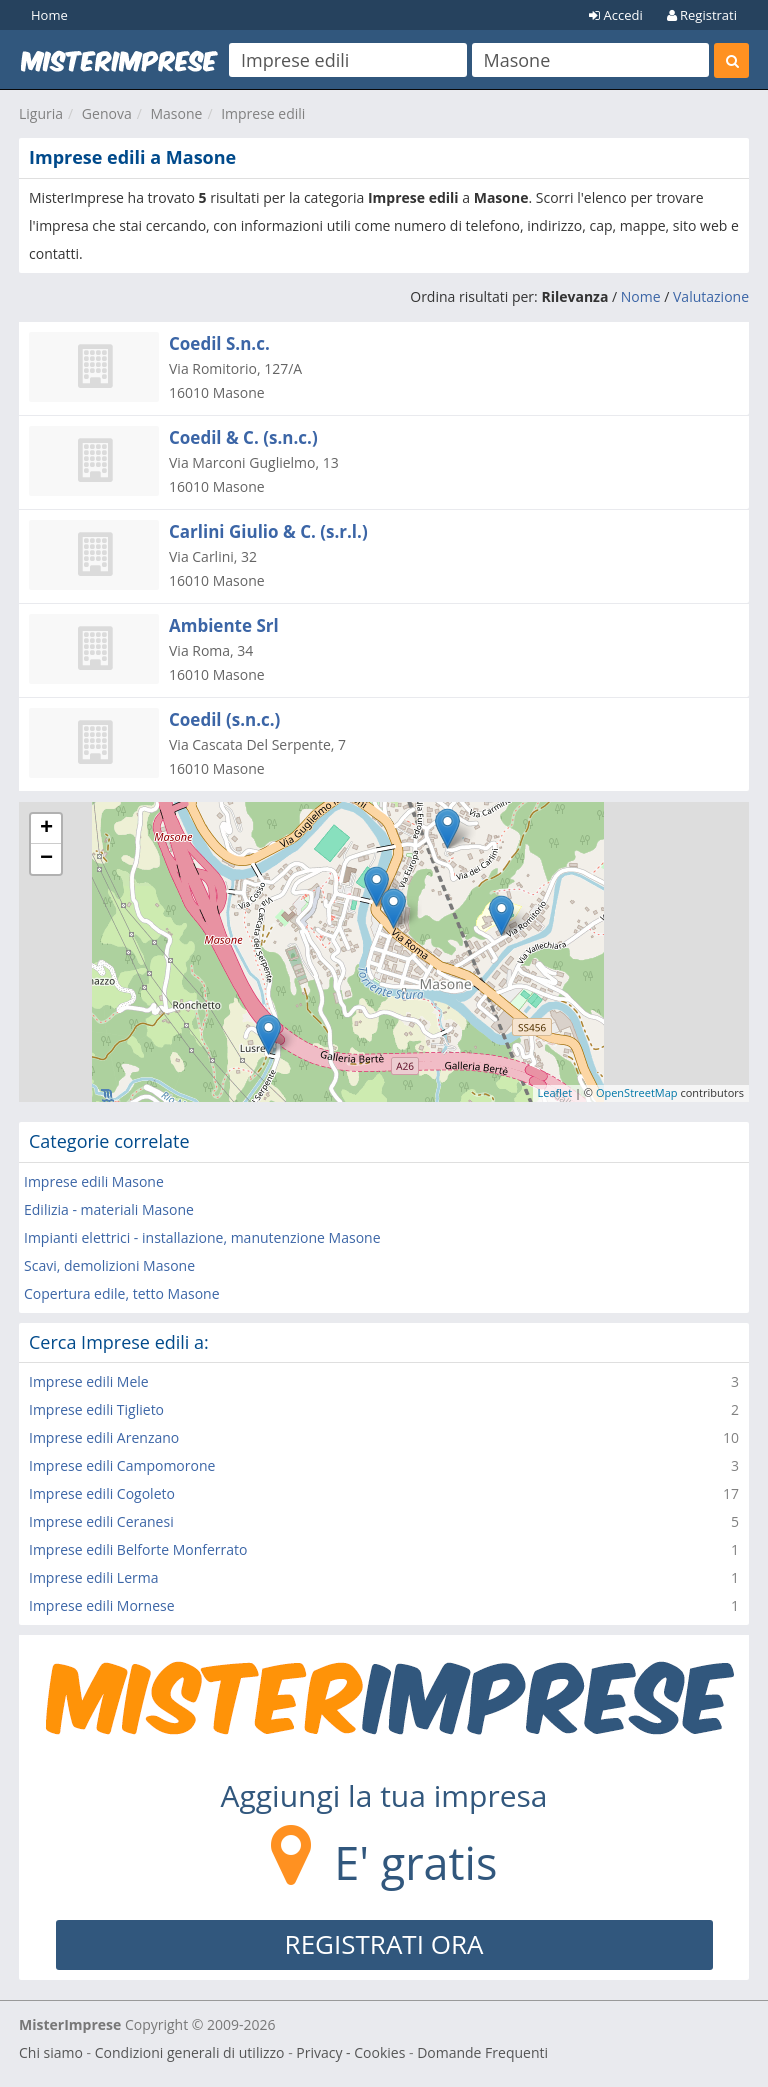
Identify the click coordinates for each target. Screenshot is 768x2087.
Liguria (41, 113)
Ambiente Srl (224, 625)
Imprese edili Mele (89, 1381)
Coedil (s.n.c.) (224, 719)
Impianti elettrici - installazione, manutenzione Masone (202, 1237)
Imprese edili (263, 113)
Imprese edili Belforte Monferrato (138, 1549)
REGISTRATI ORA (384, 1944)
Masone (176, 113)
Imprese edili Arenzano (104, 1437)
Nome (641, 296)
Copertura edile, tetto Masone (122, 1293)
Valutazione (711, 296)
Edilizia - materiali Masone (109, 1209)
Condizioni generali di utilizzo (190, 2052)
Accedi (616, 15)
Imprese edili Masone (94, 1181)
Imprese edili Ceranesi (101, 1521)
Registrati (702, 15)
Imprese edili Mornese (102, 1605)
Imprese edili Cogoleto (102, 1493)
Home (49, 15)
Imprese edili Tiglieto (96, 1409)
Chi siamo (51, 2052)
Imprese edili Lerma (94, 1577)
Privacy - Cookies (350, 2052)
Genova (107, 113)
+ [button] (46, 829)
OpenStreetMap (637, 1092)
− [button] (46, 859)
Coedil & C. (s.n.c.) (243, 437)
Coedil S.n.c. (219, 343)
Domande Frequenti (482, 2052)
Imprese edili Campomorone (122, 1465)
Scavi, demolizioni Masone (109, 1265)
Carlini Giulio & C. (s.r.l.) (268, 531)
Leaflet (555, 1092)
